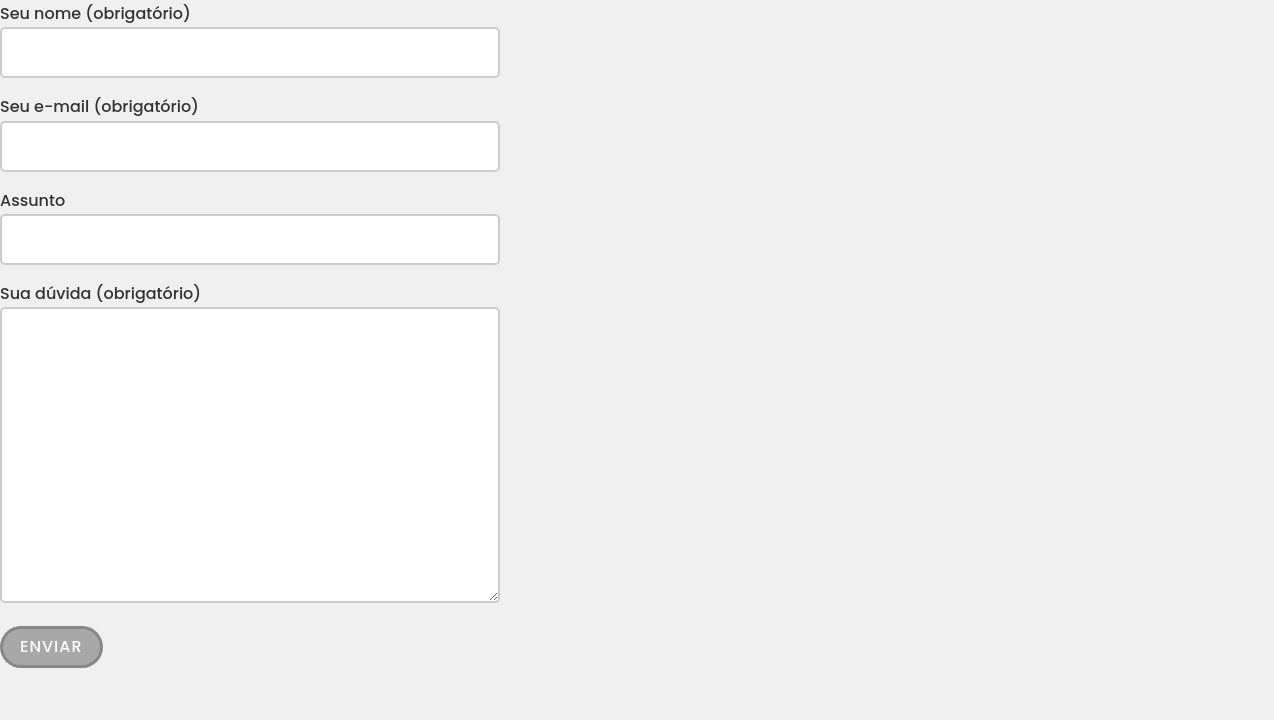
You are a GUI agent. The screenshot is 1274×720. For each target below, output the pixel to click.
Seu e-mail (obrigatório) (250, 126)
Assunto (250, 220)
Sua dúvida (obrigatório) (250, 445)
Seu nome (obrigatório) (250, 33)
